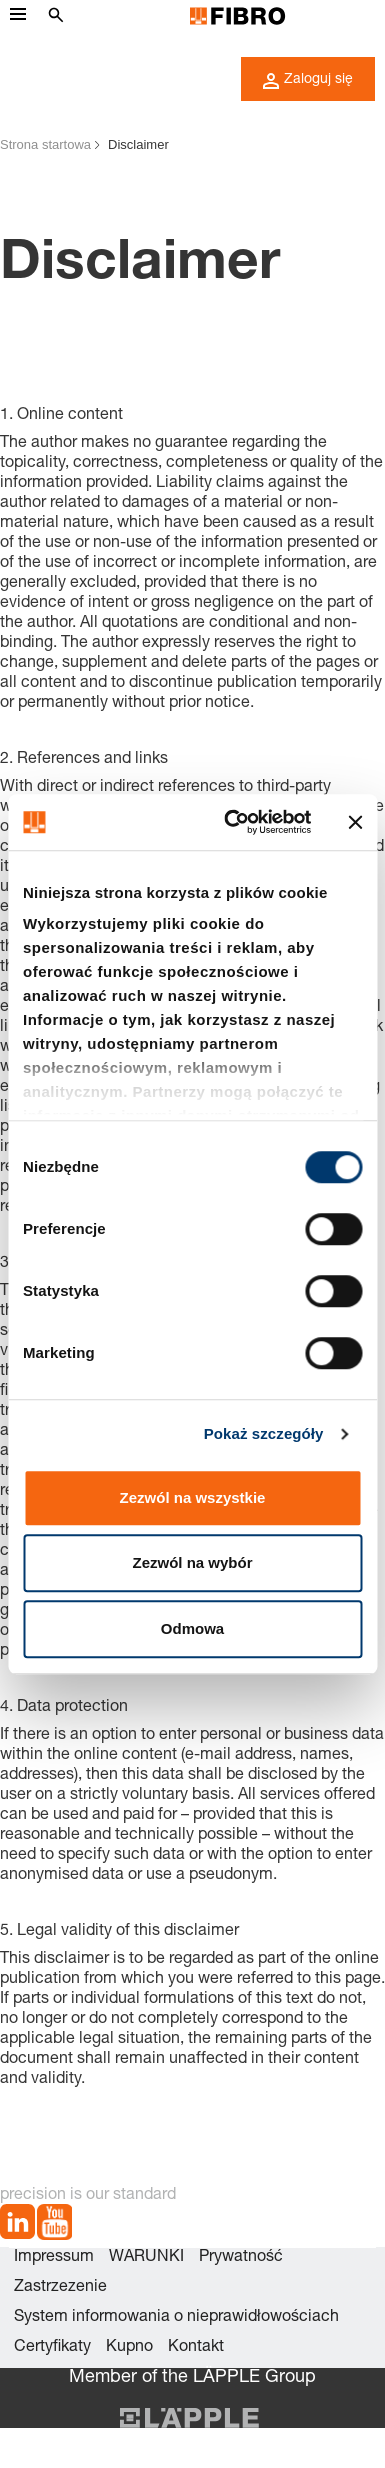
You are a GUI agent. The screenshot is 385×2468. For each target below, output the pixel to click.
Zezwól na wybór (192, 1562)
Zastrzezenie (60, 2288)
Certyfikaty (52, 2348)
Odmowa (192, 1628)
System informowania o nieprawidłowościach (176, 2318)
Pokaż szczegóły (264, 1433)
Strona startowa (45, 144)
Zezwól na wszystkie (193, 1497)
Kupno (129, 2348)
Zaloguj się (308, 81)
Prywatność (241, 2258)
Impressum (54, 2258)
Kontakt (196, 2348)
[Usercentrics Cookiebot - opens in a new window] (232, 822)
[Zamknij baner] (355, 822)
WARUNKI (146, 2258)
